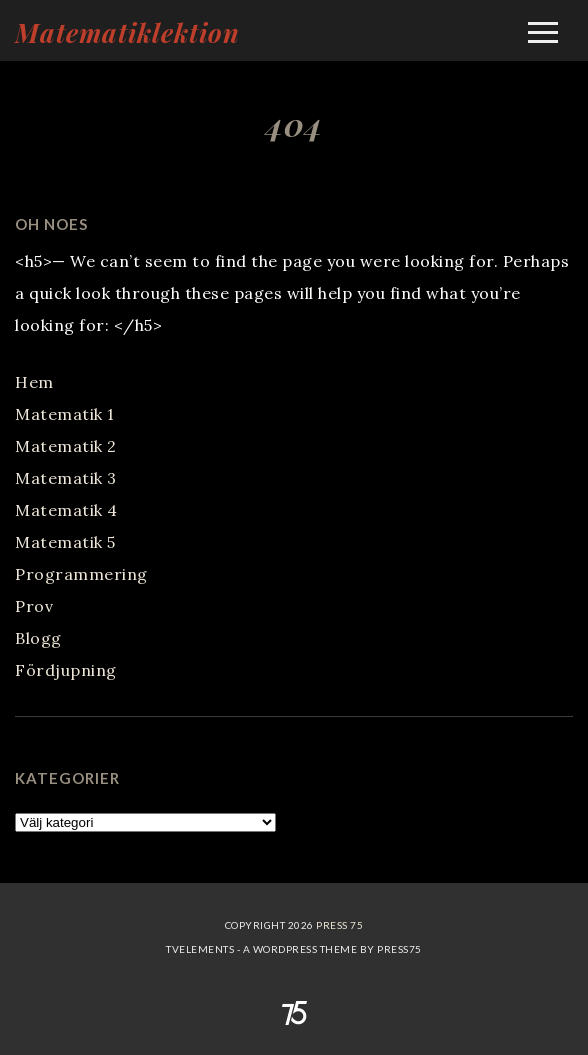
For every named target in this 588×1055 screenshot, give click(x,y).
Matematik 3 (66, 478)
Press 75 (339, 925)
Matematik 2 (66, 446)
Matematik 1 (65, 414)
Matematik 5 (65, 542)
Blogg (38, 638)
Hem (34, 382)
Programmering (81, 574)
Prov (34, 606)
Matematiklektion (127, 32)
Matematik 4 (66, 510)
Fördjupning (66, 670)
